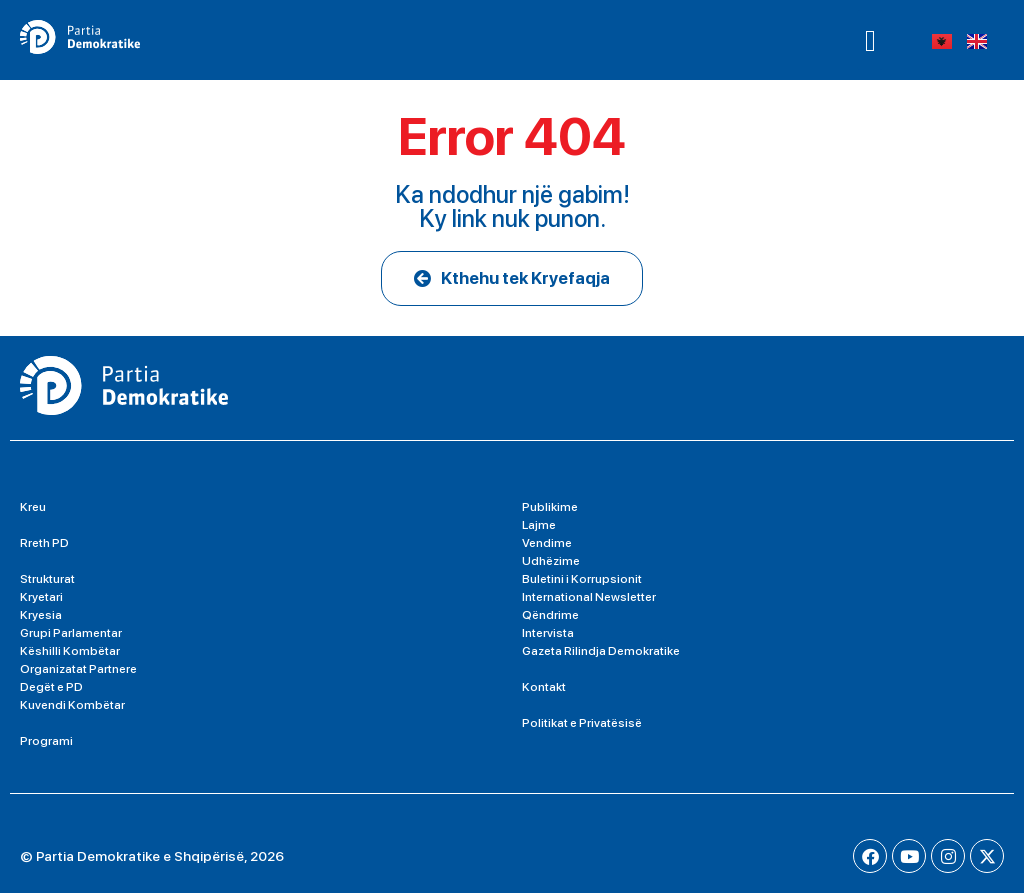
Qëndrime (550, 615)
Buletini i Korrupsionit (582, 579)
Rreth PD (44, 543)
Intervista (548, 633)
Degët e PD (51, 687)
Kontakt (544, 687)
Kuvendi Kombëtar (72, 705)
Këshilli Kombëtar (70, 651)
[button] (870, 40)
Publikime (550, 507)
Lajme (539, 525)
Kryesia (41, 615)
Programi (46, 741)
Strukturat (47, 579)
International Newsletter (589, 597)
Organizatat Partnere (78, 669)
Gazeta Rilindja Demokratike (601, 651)
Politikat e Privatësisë (582, 723)
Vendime (547, 543)
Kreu (33, 507)
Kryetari (41, 597)
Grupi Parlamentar (71, 633)
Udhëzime (551, 561)
